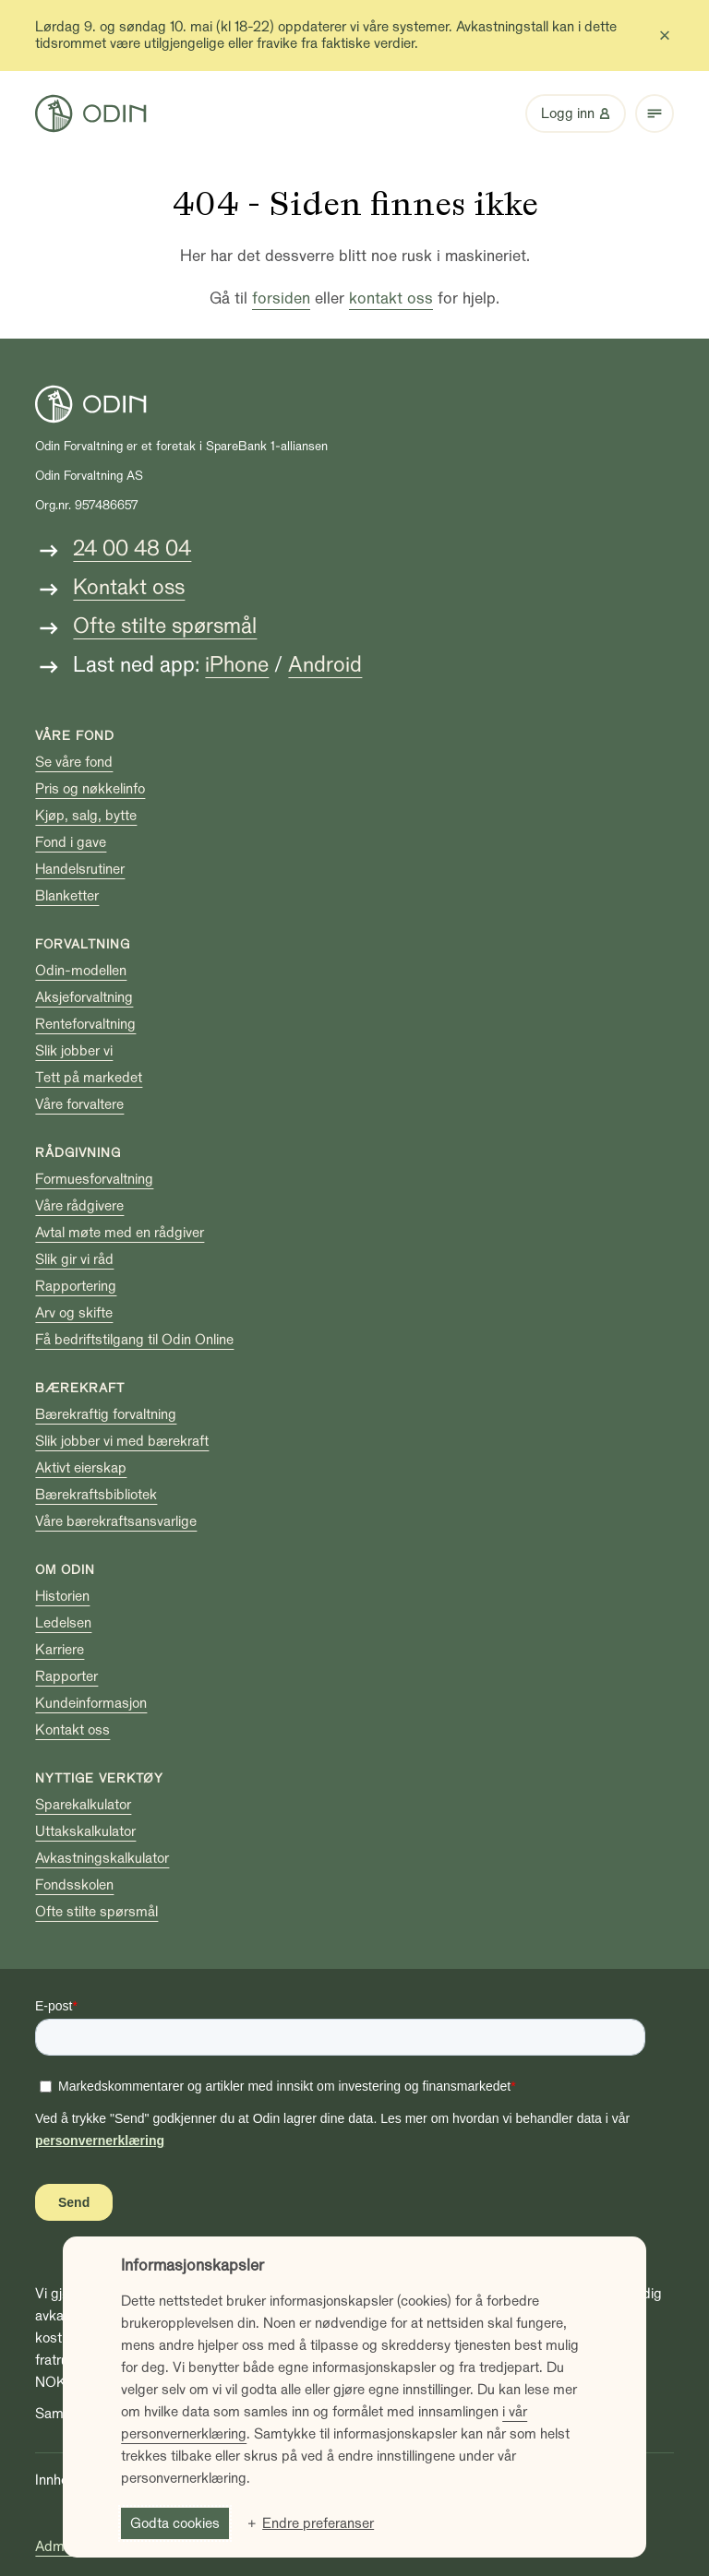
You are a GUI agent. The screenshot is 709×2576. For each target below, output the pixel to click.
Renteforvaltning (85, 1024)
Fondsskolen (74, 1885)
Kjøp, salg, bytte (86, 815)
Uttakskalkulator (85, 1831)
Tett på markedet (88, 1077)
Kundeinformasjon (91, 1703)
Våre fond (74, 736)
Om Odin (65, 1570)
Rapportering (75, 1286)
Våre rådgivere (79, 1206)
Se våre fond (74, 762)
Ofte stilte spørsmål (165, 626)
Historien (62, 1596)
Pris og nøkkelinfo (90, 789)
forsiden (281, 298)
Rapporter (66, 1676)
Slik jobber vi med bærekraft (122, 1441)
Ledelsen (63, 1623)
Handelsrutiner (80, 869)
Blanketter (67, 896)
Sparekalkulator (83, 1804)
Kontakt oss (129, 587)
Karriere (59, 1649)
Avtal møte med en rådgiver (119, 1232)
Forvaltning (82, 944)
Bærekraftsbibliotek (96, 1494)
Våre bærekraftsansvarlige (116, 1521)
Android (325, 664)
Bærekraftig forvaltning (105, 1414)
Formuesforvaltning (94, 1179)
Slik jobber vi (74, 1051)
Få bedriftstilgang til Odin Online (134, 1339)
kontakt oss (391, 298)
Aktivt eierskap (80, 1468)
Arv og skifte (74, 1313)
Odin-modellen (80, 970)
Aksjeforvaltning (84, 997)
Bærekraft (80, 1388)
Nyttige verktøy (99, 1778)
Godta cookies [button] (175, 2523)
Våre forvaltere (79, 1104)
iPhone (237, 664)
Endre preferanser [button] (318, 2523)
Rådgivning (78, 1153)
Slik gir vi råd (74, 1259)
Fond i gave (70, 842)
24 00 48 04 (132, 548)
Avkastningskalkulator (102, 1858)
